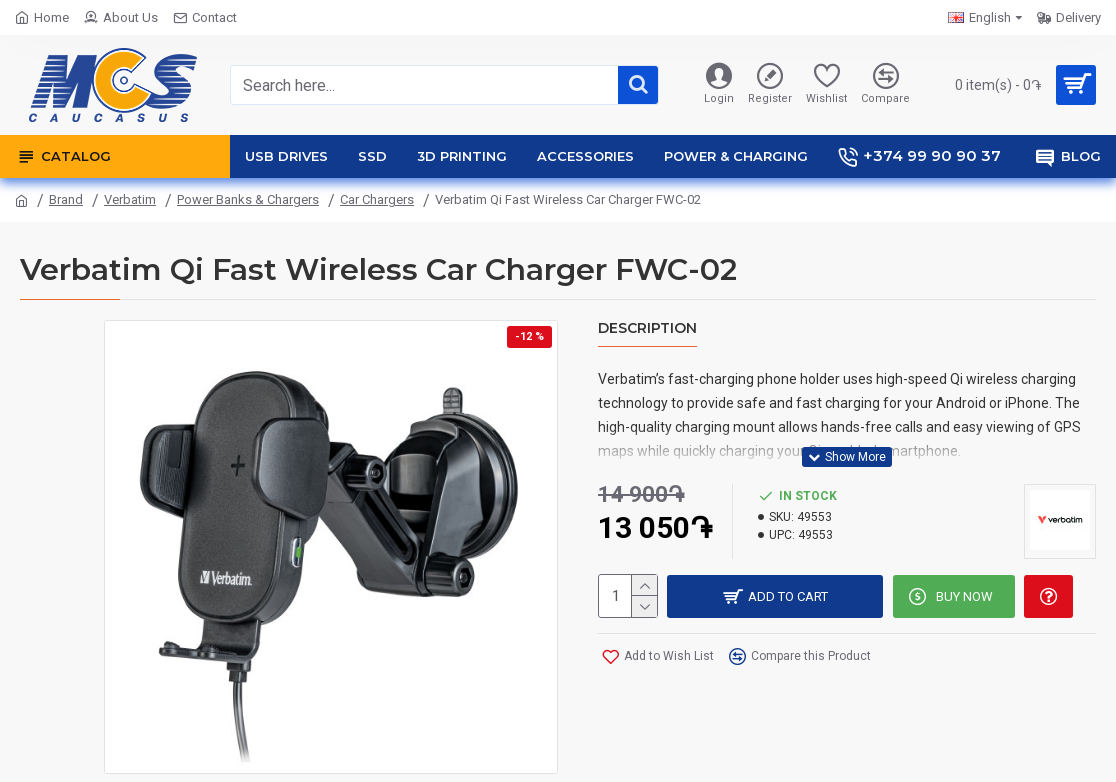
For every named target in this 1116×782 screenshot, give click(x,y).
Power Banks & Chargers (248, 199)
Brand (66, 199)
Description (647, 328)
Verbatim (130, 199)
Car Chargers (377, 199)
